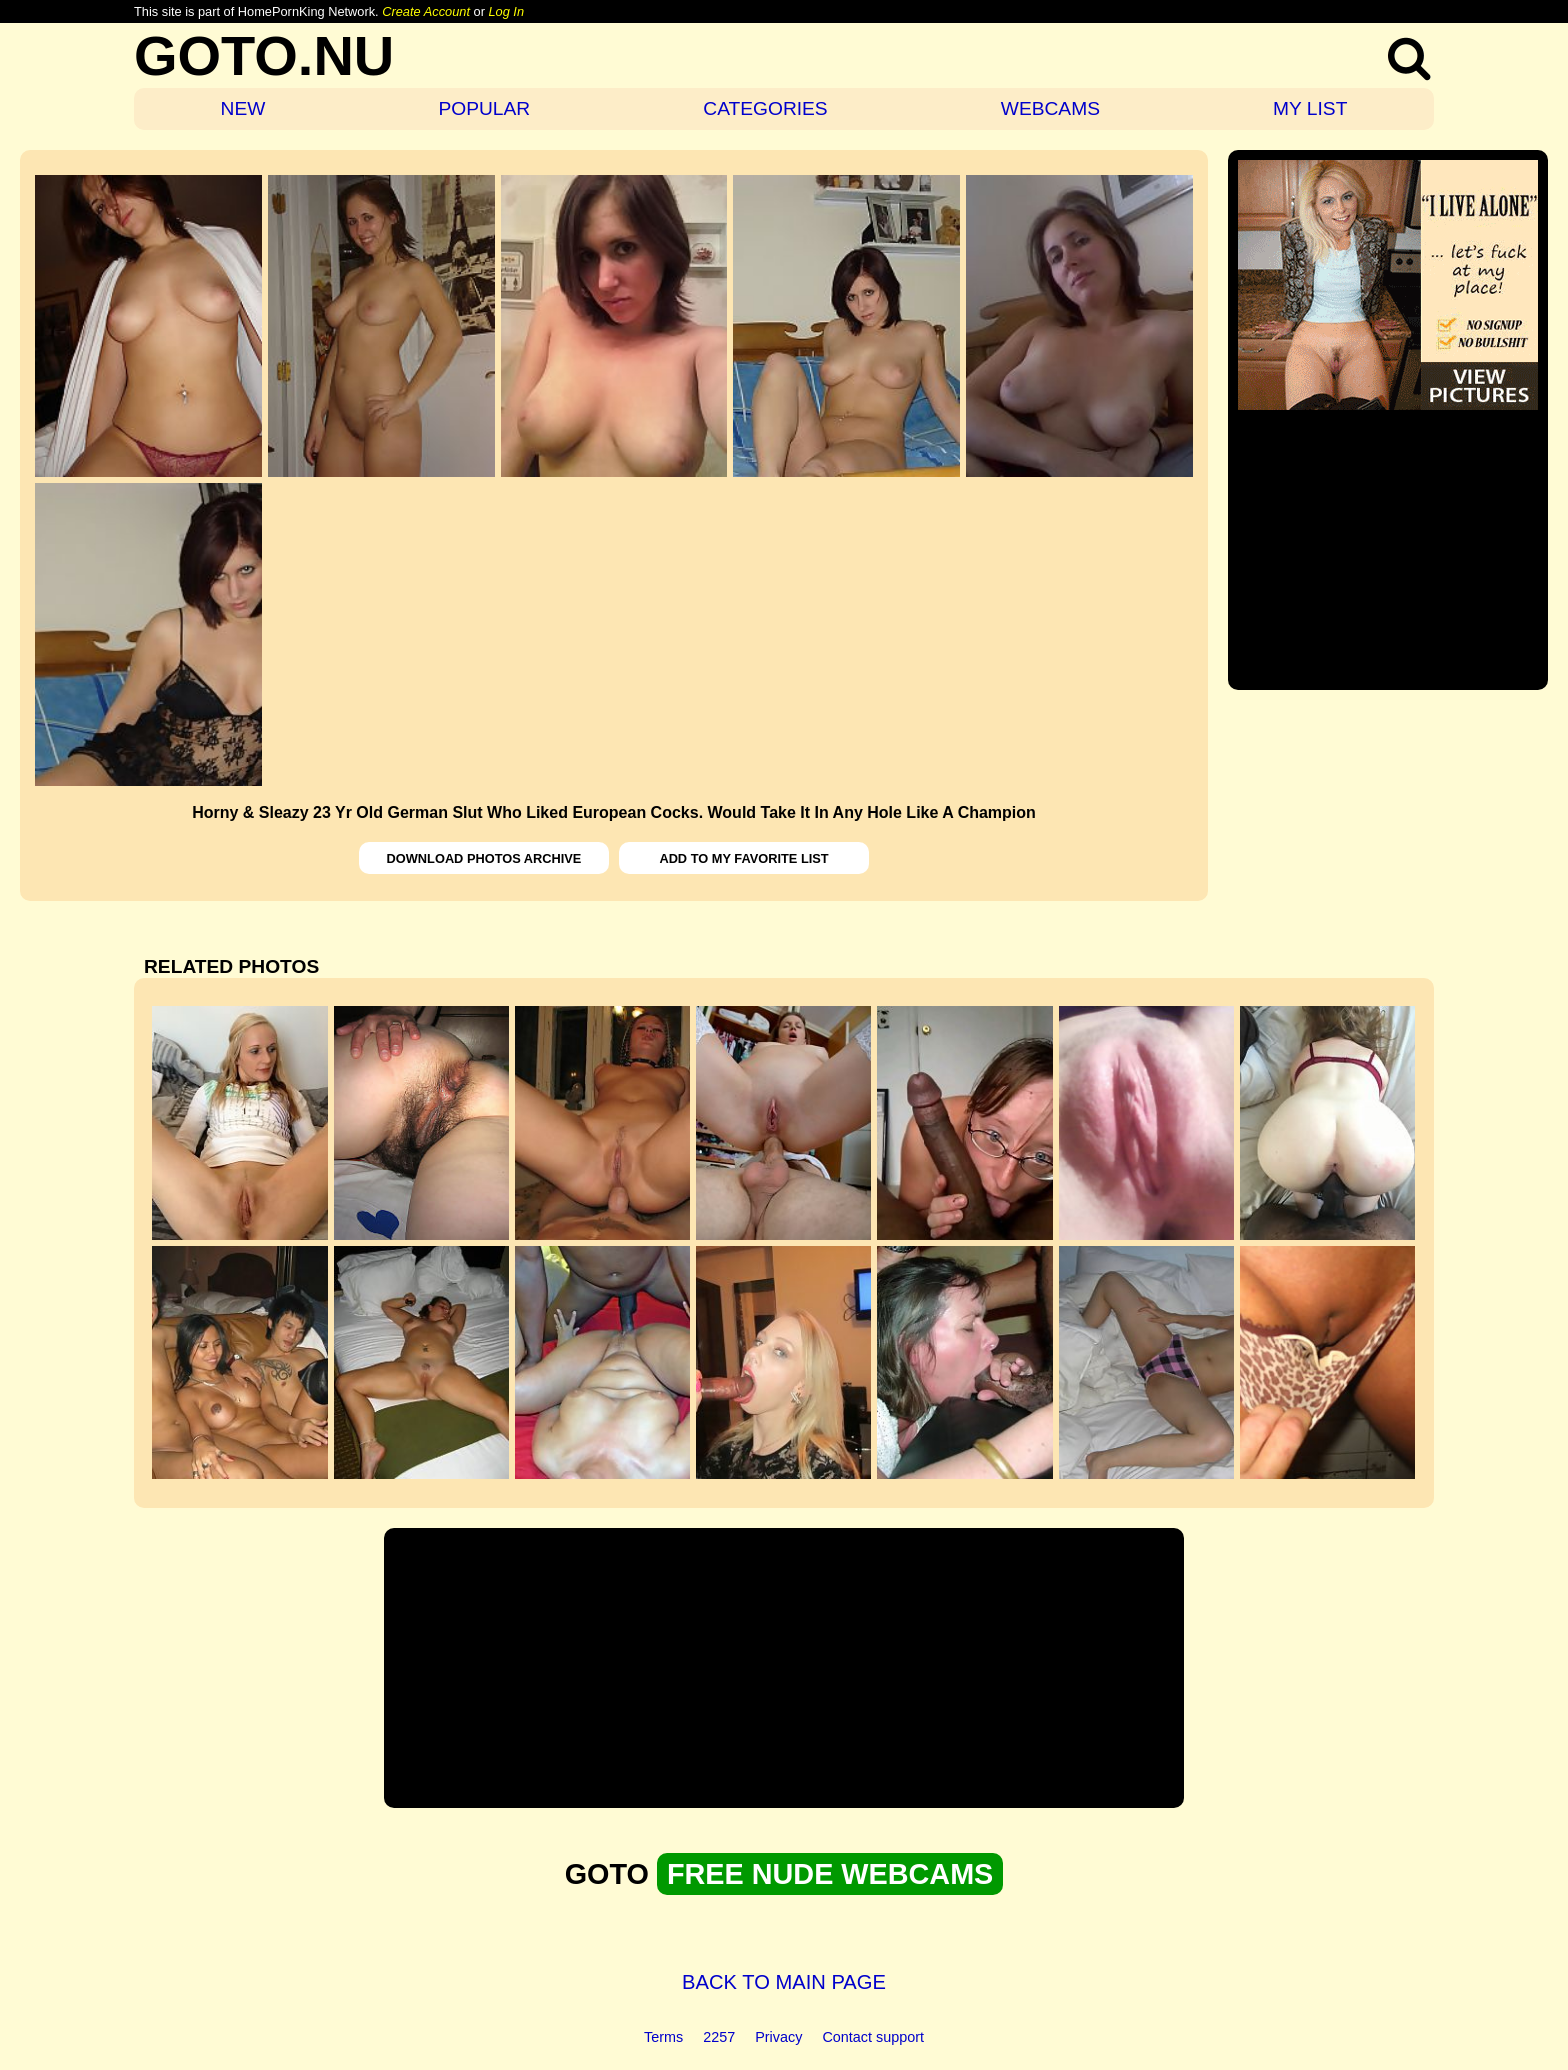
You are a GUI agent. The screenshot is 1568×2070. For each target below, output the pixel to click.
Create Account (426, 11)
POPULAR (484, 108)
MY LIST (1310, 108)
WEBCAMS (1050, 108)
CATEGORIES (765, 108)
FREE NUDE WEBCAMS (830, 1874)
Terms (663, 2037)
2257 (719, 2037)
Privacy (778, 2037)
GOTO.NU (264, 55)
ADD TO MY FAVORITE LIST (743, 858)
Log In (506, 11)
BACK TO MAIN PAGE (784, 1982)
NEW (243, 108)
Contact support (873, 2037)
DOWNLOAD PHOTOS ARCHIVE (484, 858)
